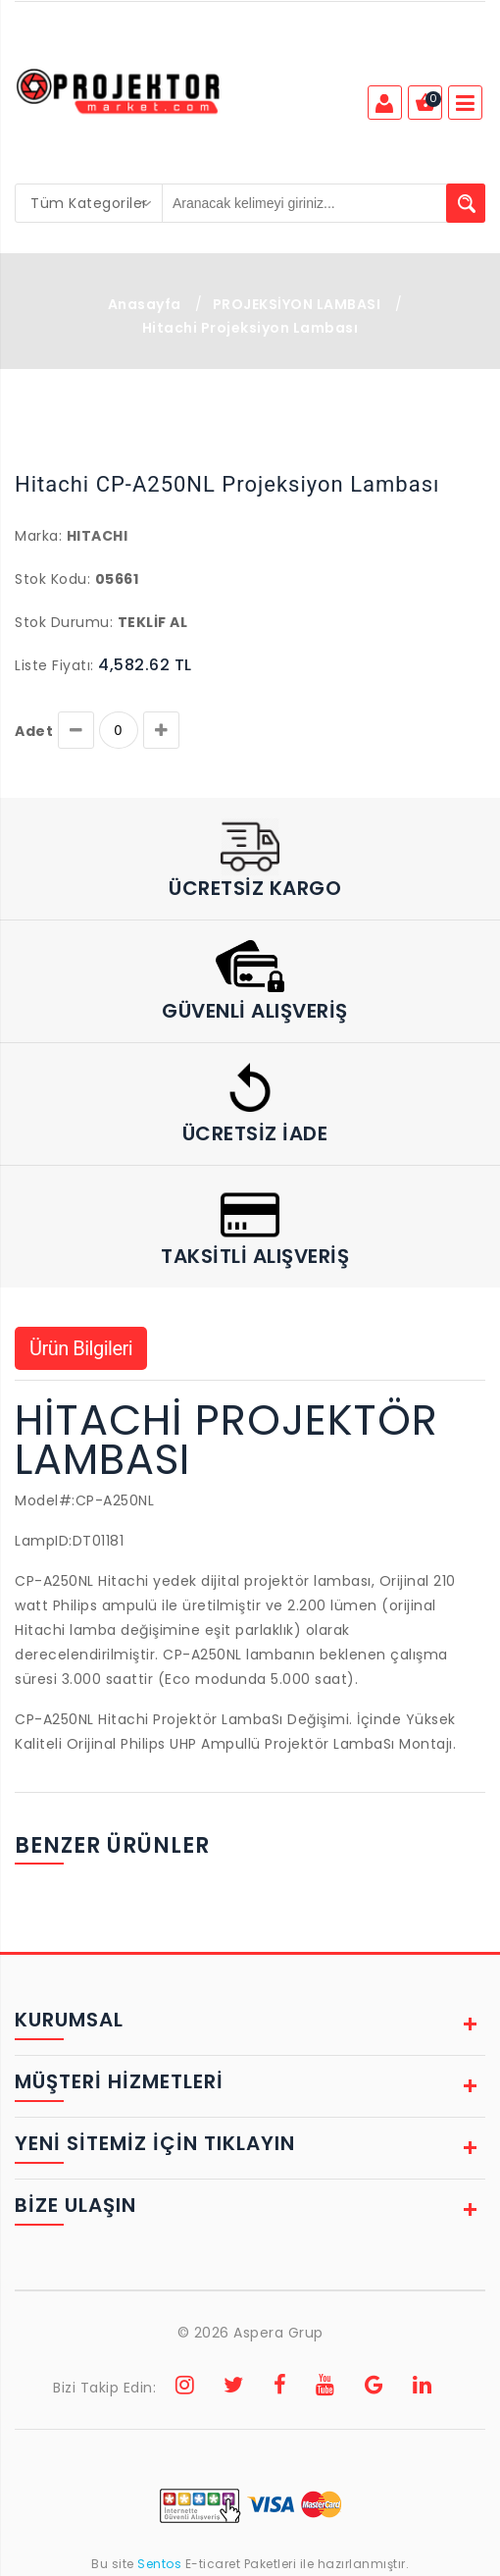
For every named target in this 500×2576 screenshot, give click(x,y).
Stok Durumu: (64, 622)
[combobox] (89, 203)
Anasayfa (144, 304)
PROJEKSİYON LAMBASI (297, 304)
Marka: (38, 536)
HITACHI (97, 536)
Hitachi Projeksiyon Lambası (250, 328)
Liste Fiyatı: (54, 665)
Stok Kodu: (52, 579)
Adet (34, 731)
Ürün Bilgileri (80, 1348)
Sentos (159, 2563)
